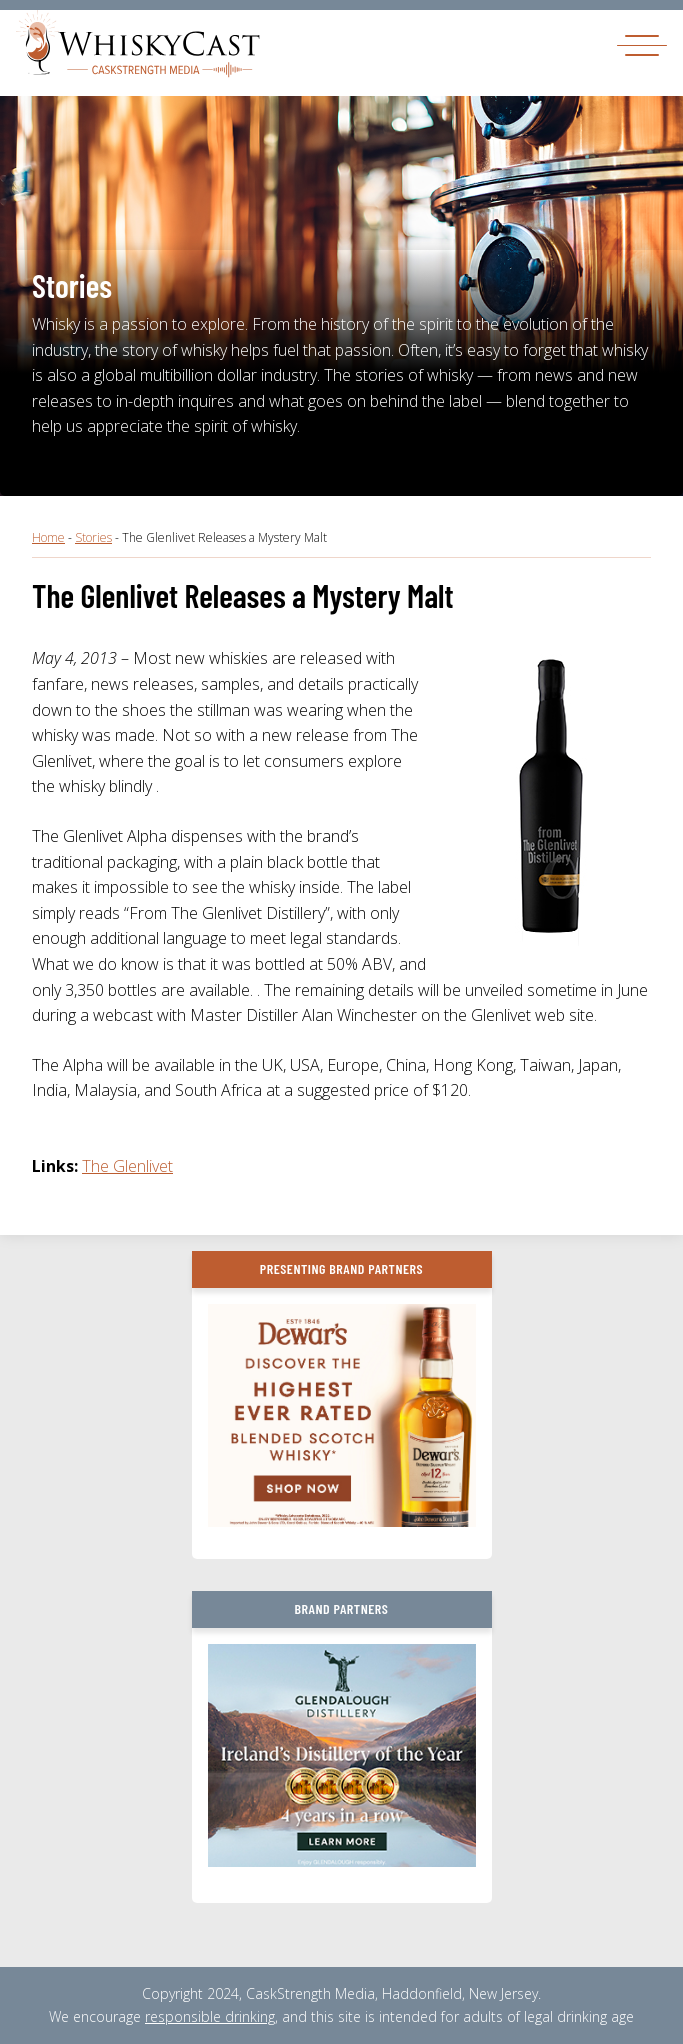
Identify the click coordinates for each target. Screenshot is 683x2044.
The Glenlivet (127, 1166)
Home (48, 537)
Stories (93, 537)
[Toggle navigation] (642, 44)
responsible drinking (210, 2016)
